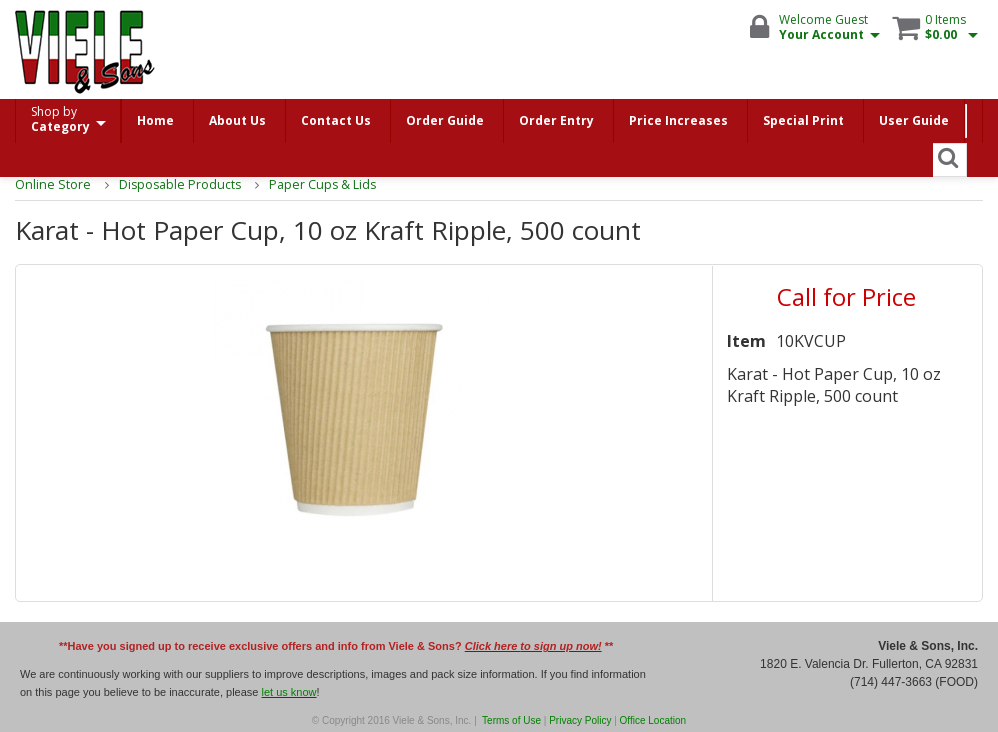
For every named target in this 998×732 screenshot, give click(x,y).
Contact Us (336, 120)
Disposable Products (172, 184)
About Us (237, 120)
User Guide (914, 120)
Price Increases (678, 120)
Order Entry (556, 120)
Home (155, 120)
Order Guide (445, 120)
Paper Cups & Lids (312, 184)
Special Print (803, 120)
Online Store (50, 184)
